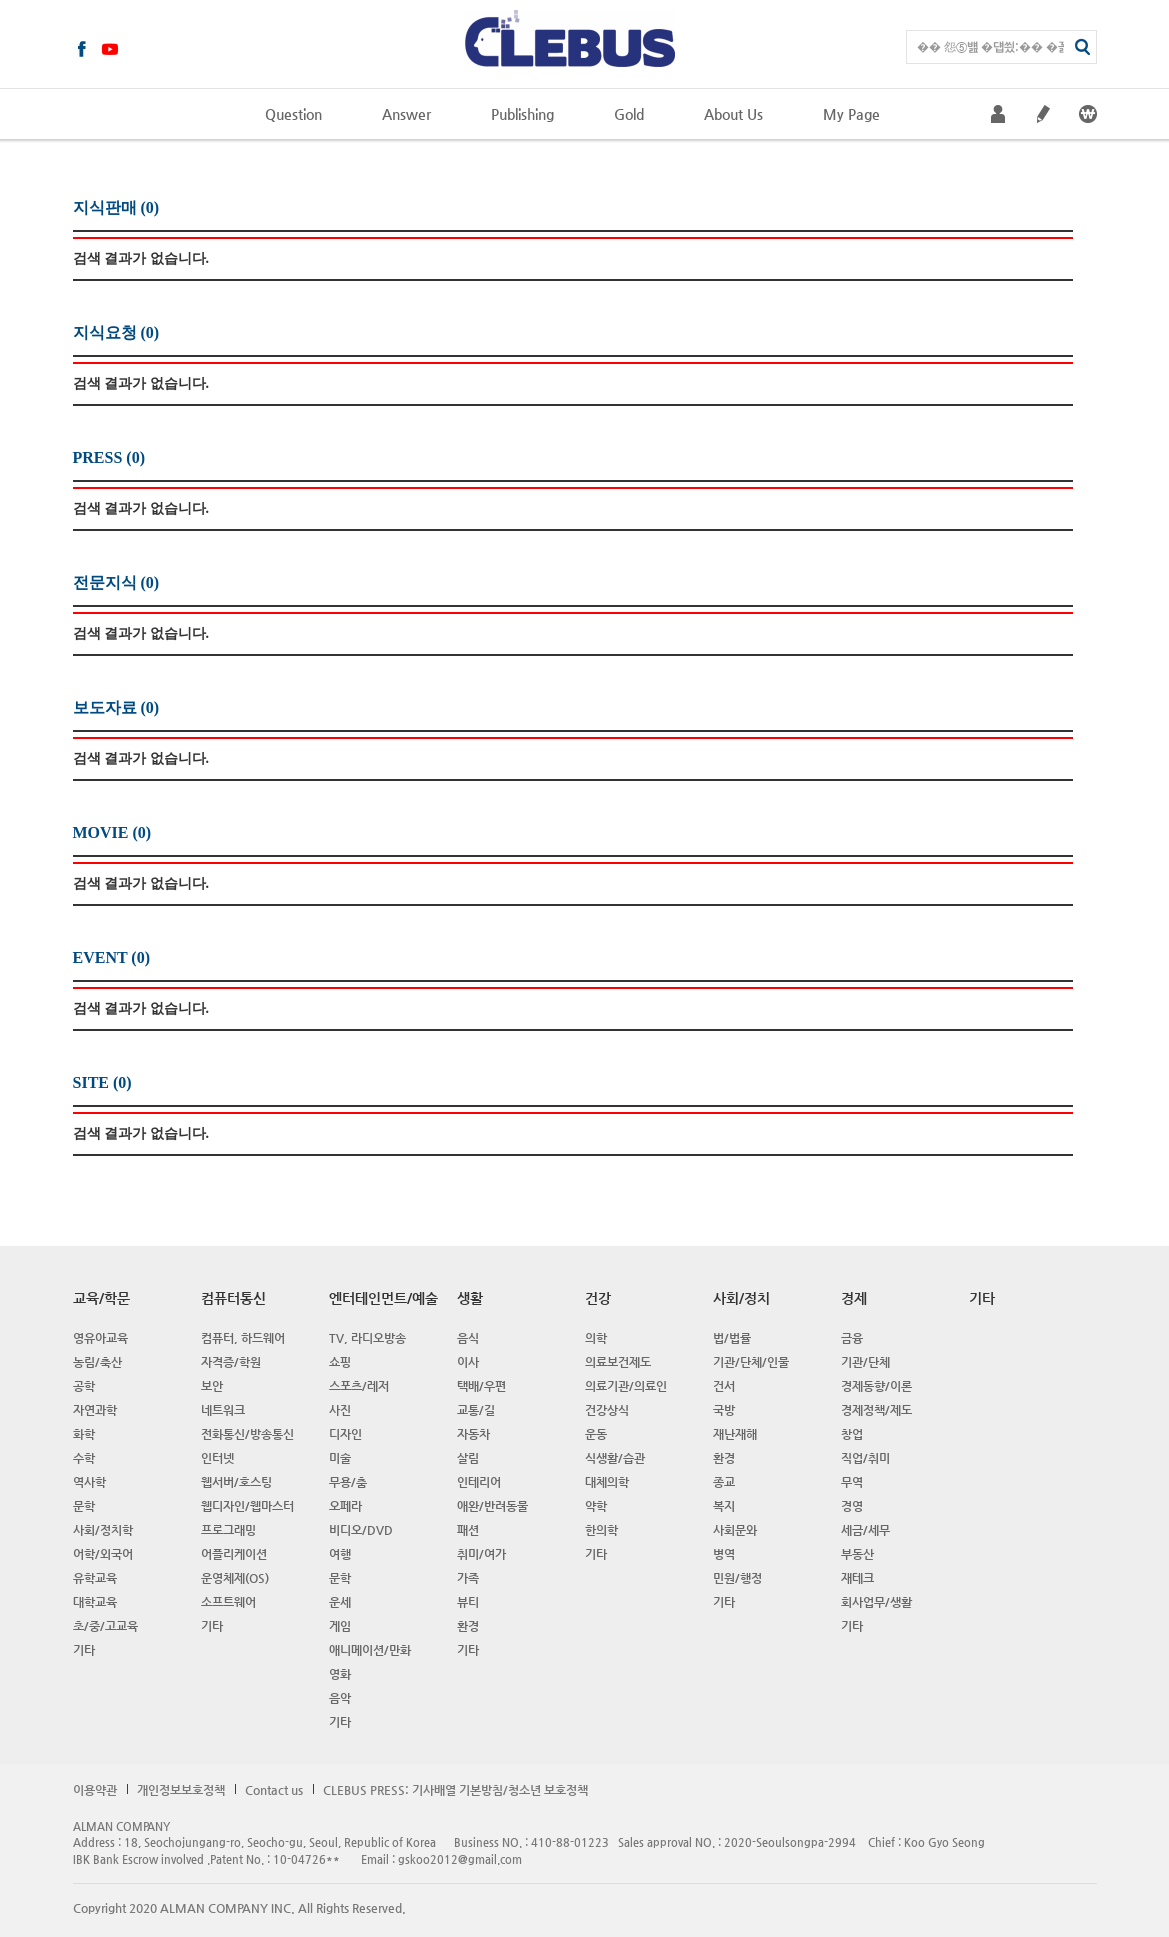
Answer (406, 114)
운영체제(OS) (235, 1578)
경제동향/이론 (876, 1386)
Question (293, 114)
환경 (468, 1626)
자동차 (473, 1434)
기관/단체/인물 (751, 1362)
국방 (724, 1410)
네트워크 (223, 1410)
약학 (596, 1506)
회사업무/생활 (876, 1602)
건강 (598, 1298)
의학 (596, 1338)
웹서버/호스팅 (236, 1482)
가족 (468, 1578)
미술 (340, 1458)
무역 (852, 1482)
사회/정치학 (103, 1530)
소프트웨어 (228, 1602)
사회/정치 (741, 1298)
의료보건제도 (618, 1362)
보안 (212, 1386)
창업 (852, 1434)
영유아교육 (100, 1338)
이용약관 (95, 1790)
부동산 (857, 1554)
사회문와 (735, 1530)
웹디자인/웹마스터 (247, 1506)
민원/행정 (737, 1578)
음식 (468, 1338)
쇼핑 (340, 1362)
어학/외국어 (103, 1554)
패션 (468, 1530)
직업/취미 (865, 1458)
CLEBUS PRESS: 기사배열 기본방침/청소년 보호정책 (455, 1790)
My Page (851, 114)
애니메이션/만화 (370, 1650)
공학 (84, 1386)
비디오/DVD (361, 1530)
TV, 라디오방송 (367, 1338)
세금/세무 (865, 1530)
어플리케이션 (234, 1554)
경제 (854, 1298)
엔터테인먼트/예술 (383, 1298)
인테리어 (479, 1482)
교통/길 (476, 1410)
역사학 (89, 1482)
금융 (852, 1338)
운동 (596, 1434)
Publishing (522, 114)
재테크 (857, 1578)
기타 (84, 1650)
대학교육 (95, 1602)
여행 (340, 1554)
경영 (852, 1506)
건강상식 (607, 1410)
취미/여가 (481, 1554)
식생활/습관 (615, 1458)
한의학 (601, 1530)
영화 (340, 1674)
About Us (733, 114)
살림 (468, 1458)
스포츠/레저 (359, 1386)
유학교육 (95, 1578)
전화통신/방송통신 (247, 1434)
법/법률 (732, 1338)
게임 (340, 1626)
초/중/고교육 (105, 1626)
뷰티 (468, 1602)
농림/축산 (97, 1362)
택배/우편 (481, 1386)
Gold (629, 114)
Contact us (274, 1790)
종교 (724, 1482)
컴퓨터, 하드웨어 (243, 1338)
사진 (340, 1410)
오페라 (345, 1506)
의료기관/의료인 (626, 1386)
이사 (468, 1362)
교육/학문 (101, 1298)
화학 (84, 1434)
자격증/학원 (231, 1362)
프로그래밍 (228, 1530)
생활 (470, 1298)
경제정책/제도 (876, 1410)
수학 (84, 1458)
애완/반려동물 (492, 1506)
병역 (724, 1554)
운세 (340, 1602)
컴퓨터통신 (233, 1298)
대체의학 (607, 1482)
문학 (84, 1506)
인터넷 (217, 1458)
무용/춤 (348, 1482)
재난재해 (735, 1434)
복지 (724, 1506)
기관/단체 (865, 1362)
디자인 (345, 1434)
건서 (724, 1386)
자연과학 (95, 1410)
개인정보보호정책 (181, 1790)
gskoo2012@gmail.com (460, 1859)
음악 (340, 1698)
